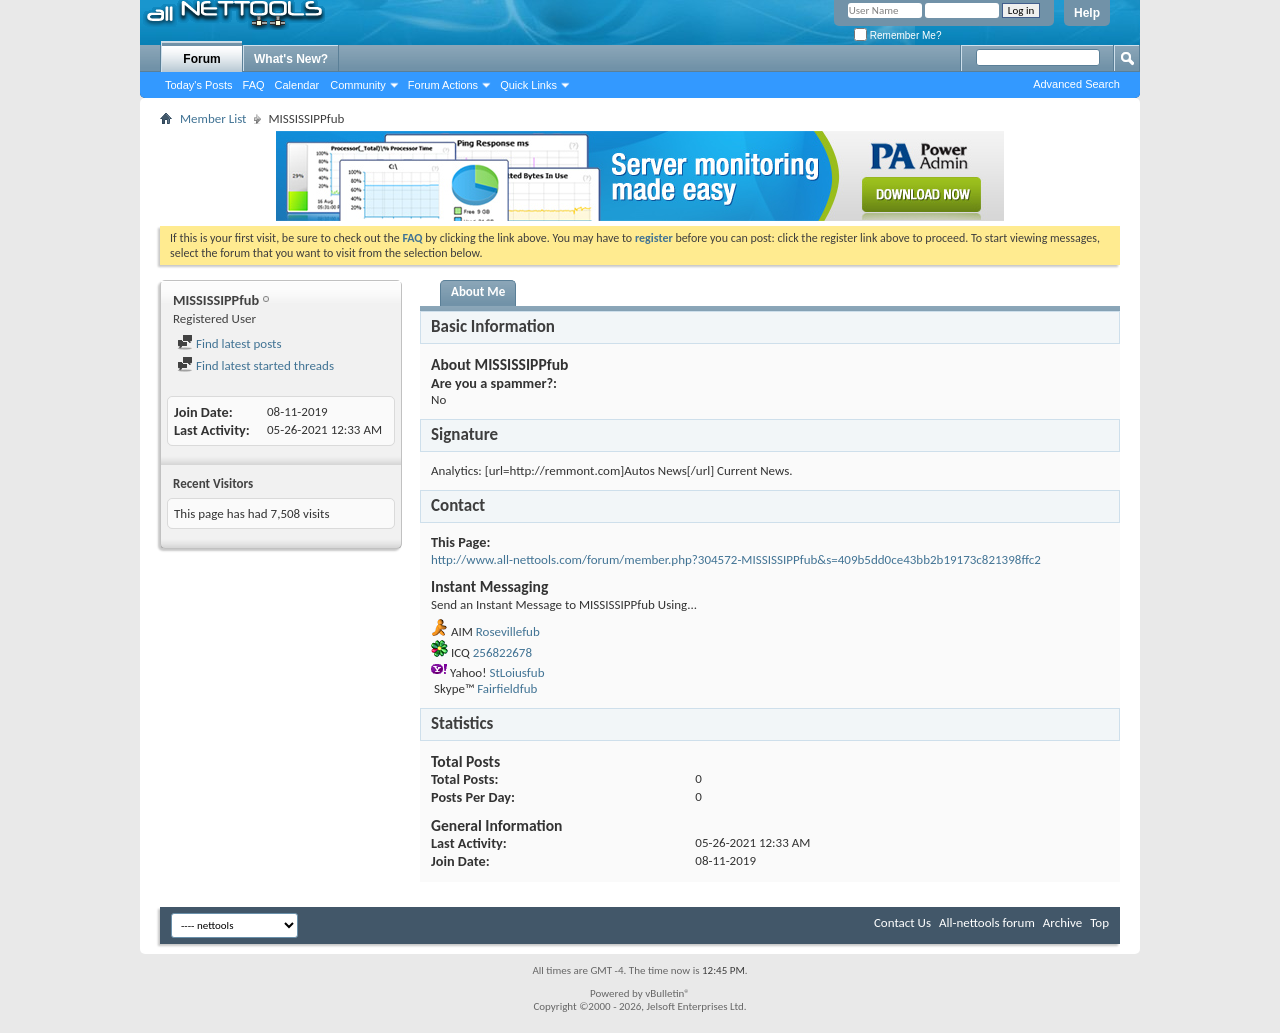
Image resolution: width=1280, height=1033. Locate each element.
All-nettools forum (987, 922)
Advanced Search (1076, 84)
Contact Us (902, 922)
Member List (213, 118)
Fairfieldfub (507, 688)
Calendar (297, 85)
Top (1099, 922)
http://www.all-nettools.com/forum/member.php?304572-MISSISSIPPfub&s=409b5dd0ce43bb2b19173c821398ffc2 (736, 559)
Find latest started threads (255, 365)
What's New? (291, 59)
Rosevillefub (508, 631)
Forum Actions (443, 85)
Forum (201, 59)
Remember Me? (897, 35)
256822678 (502, 652)
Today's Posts (199, 85)
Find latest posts (229, 343)
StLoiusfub (516, 672)
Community (358, 85)
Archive (1062, 922)
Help (1087, 13)
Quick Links (528, 85)
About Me (478, 291)
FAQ (254, 85)
